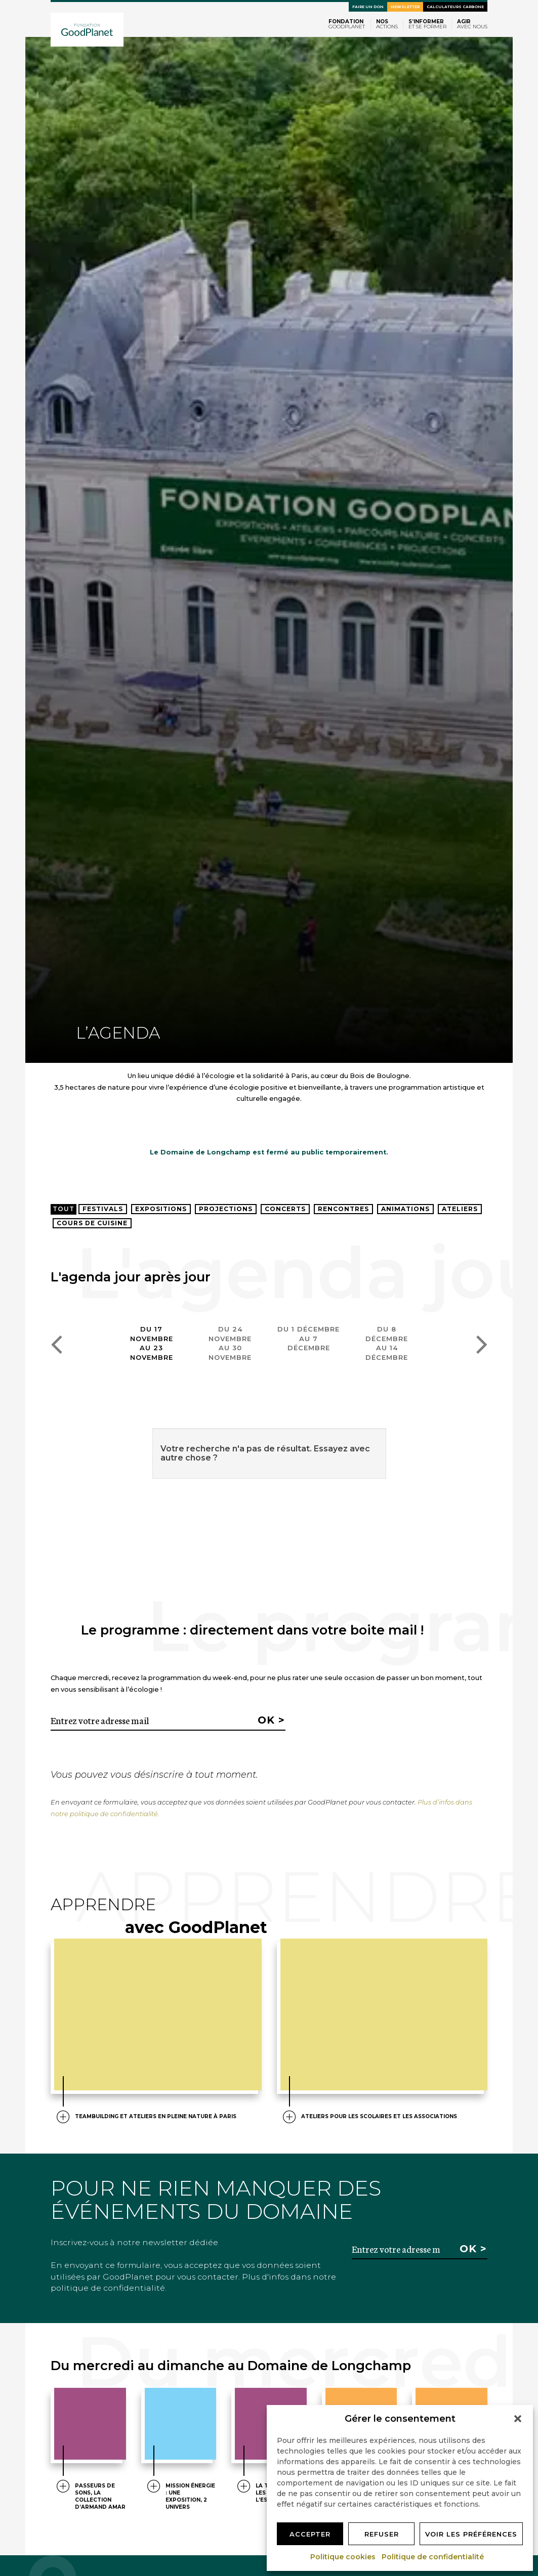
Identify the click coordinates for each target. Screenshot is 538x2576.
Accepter (309, 2534)
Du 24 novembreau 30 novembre (230, 1343)
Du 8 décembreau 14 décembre (386, 1343)
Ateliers (460, 1209)
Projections (226, 1209)
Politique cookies (343, 2556)
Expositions (161, 1209)
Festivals (102, 1209)
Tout (63, 1209)
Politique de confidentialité (433, 2556)
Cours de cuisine (92, 1223)
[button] (518, 2419)
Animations (405, 1209)
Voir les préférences (471, 2534)
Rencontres (343, 1209)
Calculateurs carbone (455, 7)
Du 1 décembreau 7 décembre (308, 1338)
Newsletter (405, 7)
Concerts (285, 1209)
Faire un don (368, 7)
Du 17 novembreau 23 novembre (151, 1343)
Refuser (381, 2534)
